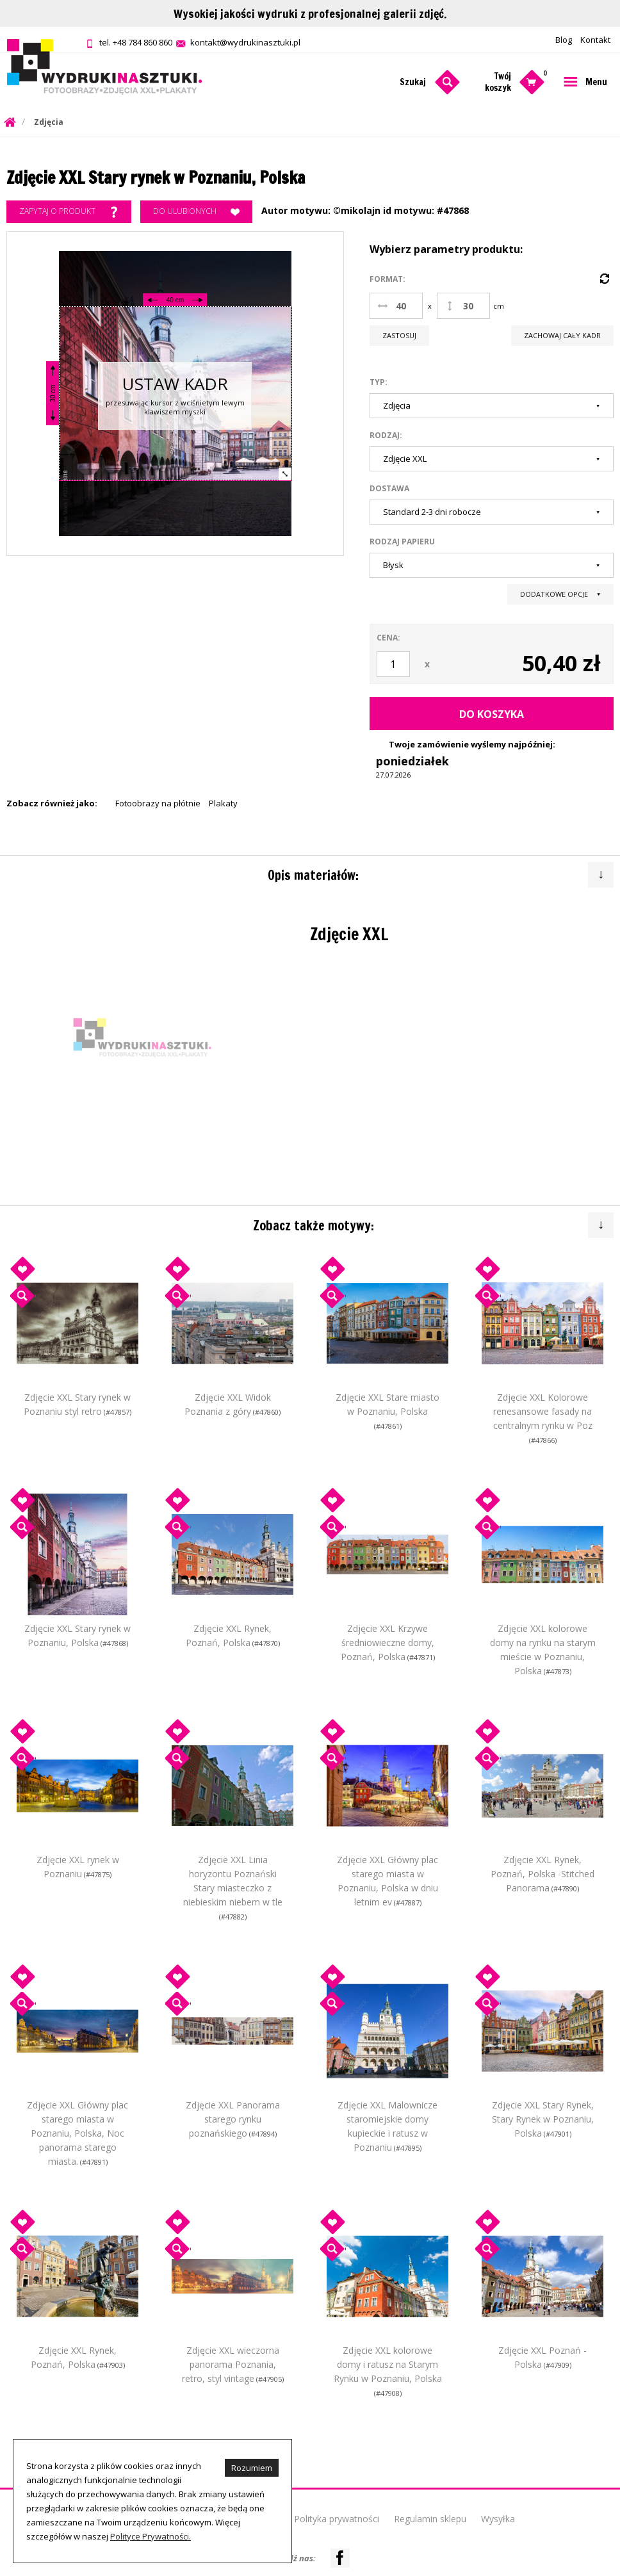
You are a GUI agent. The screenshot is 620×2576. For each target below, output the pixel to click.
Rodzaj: (386, 435)
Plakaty (223, 803)
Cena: (388, 637)
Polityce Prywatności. (150, 2536)
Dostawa (389, 488)
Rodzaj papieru (402, 541)
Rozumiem (251, 2468)
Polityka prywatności (336, 2519)
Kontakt (595, 39)
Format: (387, 278)
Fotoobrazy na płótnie (157, 803)
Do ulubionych (196, 212)
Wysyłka (498, 2519)
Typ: (379, 382)
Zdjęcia (48, 122)
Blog (563, 39)
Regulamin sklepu (430, 2519)
